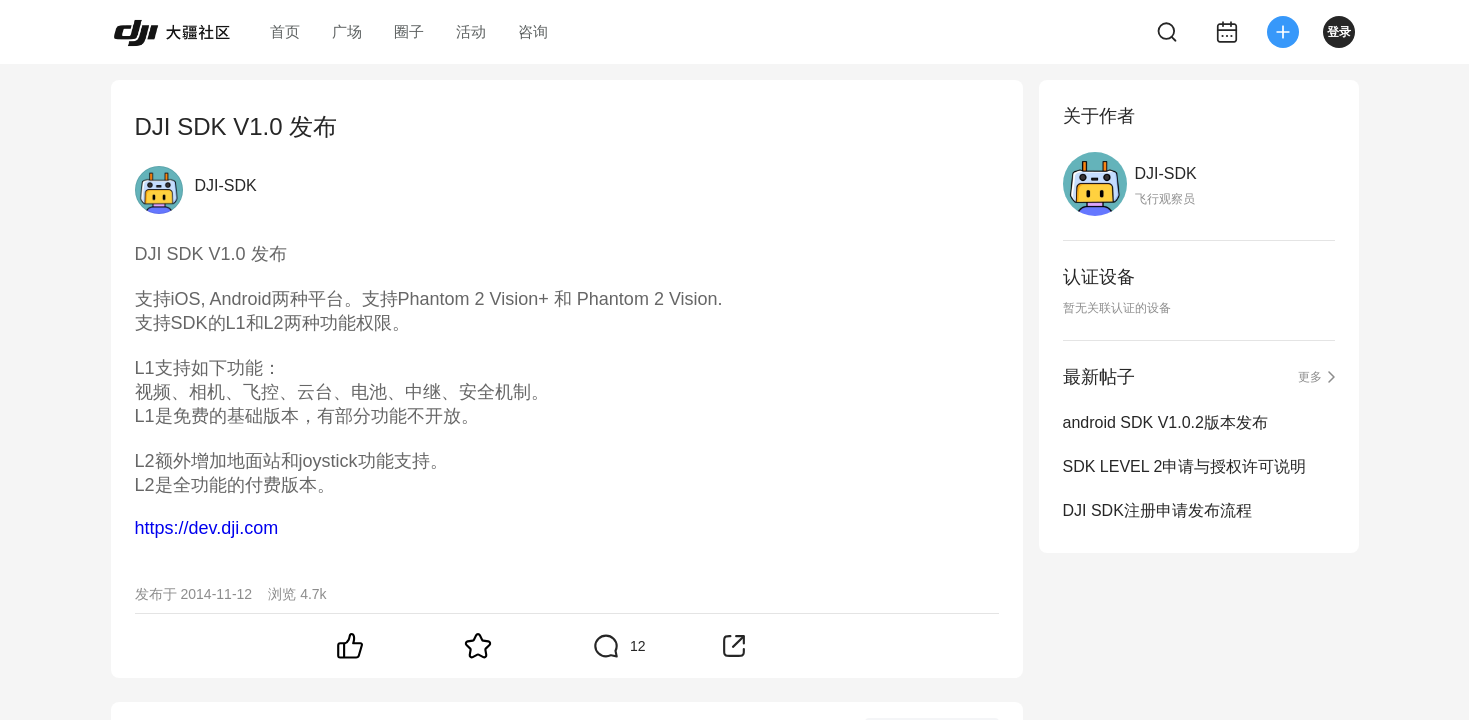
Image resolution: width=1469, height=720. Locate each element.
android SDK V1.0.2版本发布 (1165, 422)
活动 (471, 31)
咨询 (533, 31)
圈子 (409, 31)
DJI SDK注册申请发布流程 (1157, 510)
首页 (285, 31)
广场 (347, 31)
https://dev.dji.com (207, 528)
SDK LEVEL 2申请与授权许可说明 (1185, 466)
